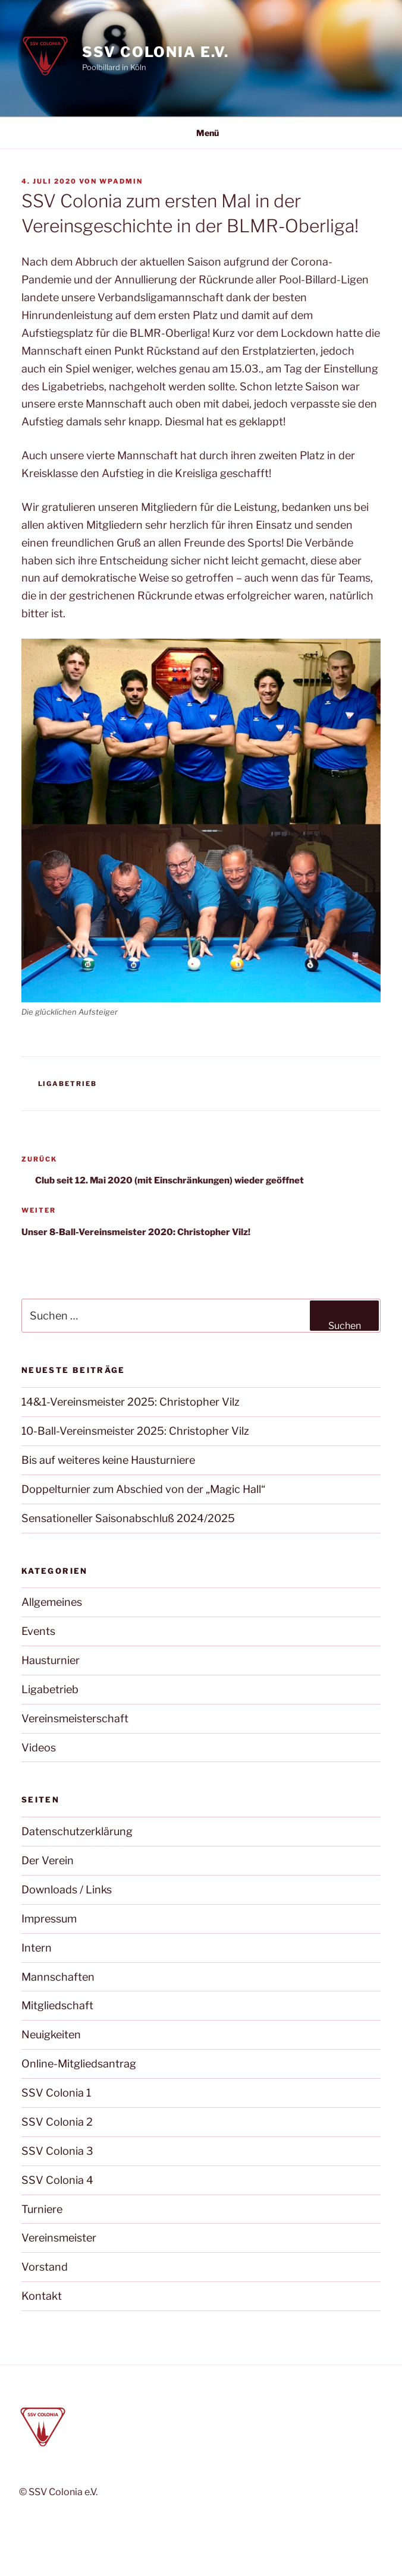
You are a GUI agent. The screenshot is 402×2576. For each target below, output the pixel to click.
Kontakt (41, 2296)
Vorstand (44, 2267)
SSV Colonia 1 (56, 2092)
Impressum (49, 1918)
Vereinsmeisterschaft (74, 1718)
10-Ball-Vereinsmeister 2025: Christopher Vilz (135, 1431)
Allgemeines (51, 1602)
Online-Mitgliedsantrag (78, 2063)
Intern (36, 1948)
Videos (38, 1747)
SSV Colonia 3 (57, 2151)
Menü (201, 133)
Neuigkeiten (51, 2034)
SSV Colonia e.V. (155, 52)
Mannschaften (58, 1977)
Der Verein (47, 1860)
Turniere (41, 2209)
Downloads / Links (66, 1889)
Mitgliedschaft (57, 2005)
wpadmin (121, 181)
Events (38, 1631)
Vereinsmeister (58, 2237)
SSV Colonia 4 (57, 2180)
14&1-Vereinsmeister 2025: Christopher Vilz (130, 1402)
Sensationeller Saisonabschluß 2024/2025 (128, 1518)
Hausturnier (50, 1660)
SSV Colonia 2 (57, 2122)
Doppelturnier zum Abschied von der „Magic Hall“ (143, 1489)
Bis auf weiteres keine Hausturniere (108, 1460)
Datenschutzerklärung (77, 1831)
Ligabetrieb (68, 1083)
